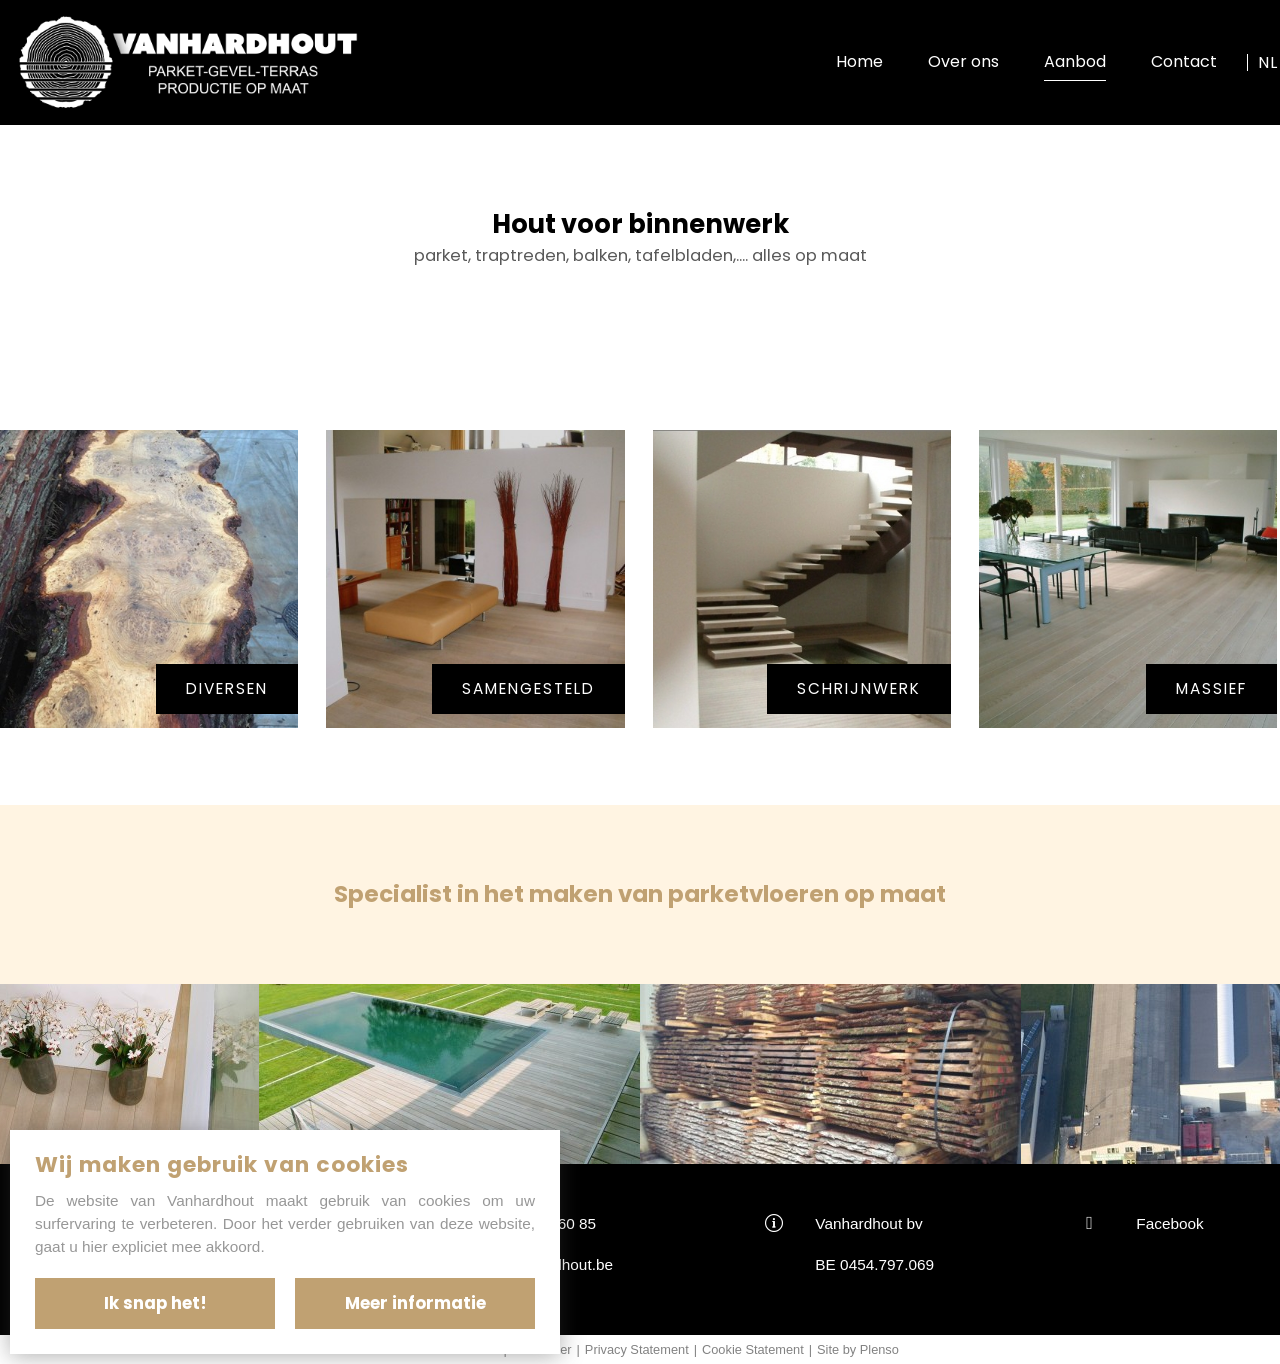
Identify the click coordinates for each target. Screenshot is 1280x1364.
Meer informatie (415, 1303)
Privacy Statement (637, 1349)
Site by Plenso (858, 1349)
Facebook (1169, 1223)
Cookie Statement (753, 1349)
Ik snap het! (155, 1303)
